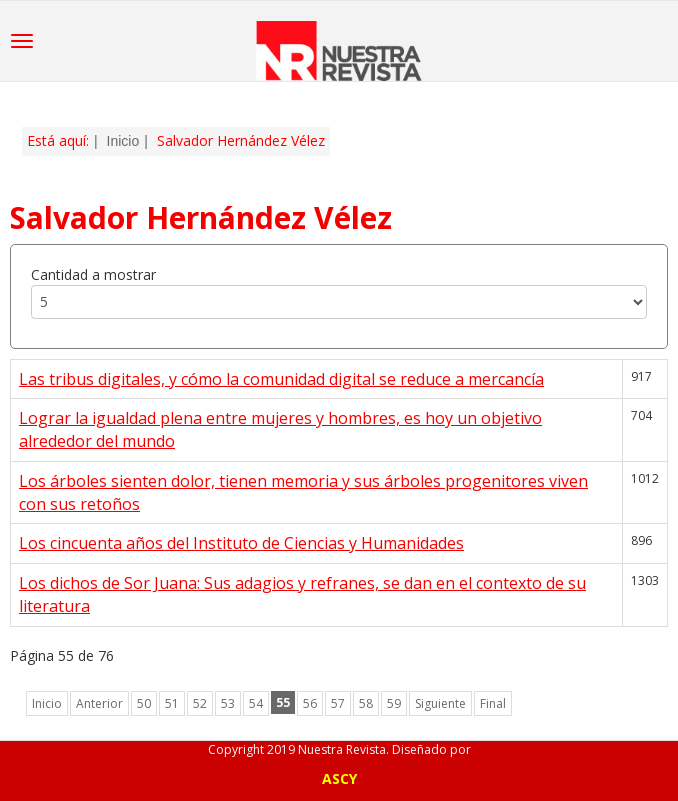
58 (366, 703)
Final (493, 703)
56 (310, 703)
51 (172, 703)
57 (338, 703)
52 (200, 703)
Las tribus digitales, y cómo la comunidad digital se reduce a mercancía (281, 379)
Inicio (123, 141)
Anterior (99, 703)
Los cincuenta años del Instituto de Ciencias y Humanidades (241, 543)
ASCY (339, 778)
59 (394, 703)
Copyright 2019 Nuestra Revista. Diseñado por (339, 749)
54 (256, 703)
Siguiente (440, 703)
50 (144, 703)
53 (228, 703)
